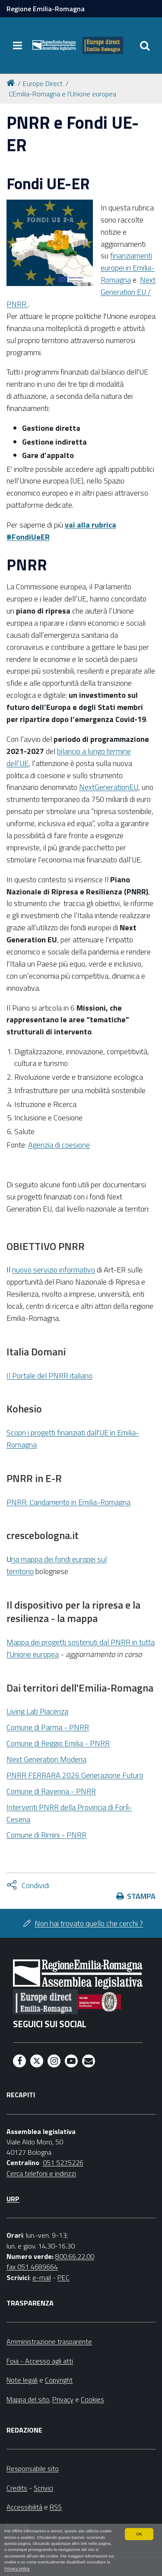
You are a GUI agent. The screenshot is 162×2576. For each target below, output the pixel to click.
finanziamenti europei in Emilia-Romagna (128, 268)
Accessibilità (24, 2507)
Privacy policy (17, 2568)
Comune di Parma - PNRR (47, 1727)
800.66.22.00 (74, 2256)
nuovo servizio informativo (53, 1269)
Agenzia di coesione (59, 1145)
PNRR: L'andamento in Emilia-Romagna (68, 1502)
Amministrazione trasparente (49, 2341)
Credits (16, 2488)
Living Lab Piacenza (37, 1711)
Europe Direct (43, 83)
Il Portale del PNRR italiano (49, 1375)
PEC (63, 2277)
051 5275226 (63, 2162)
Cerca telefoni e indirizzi (41, 2173)
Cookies (92, 2399)
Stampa (141, 1896)
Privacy (62, 2399)
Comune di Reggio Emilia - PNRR (58, 1743)
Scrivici (43, 2488)
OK (139, 2533)
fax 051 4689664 (32, 2266)
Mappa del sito (27, 2399)
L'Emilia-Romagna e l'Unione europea (62, 94)
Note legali (22, 2380)
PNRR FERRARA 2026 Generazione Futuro (74, 1775)
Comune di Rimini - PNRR (46, 1835)
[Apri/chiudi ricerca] (145, 45)
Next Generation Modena (46, 1759)
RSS (56, 2507)
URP (12, 2199)
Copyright (59, 2380)
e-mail (41, 2277)
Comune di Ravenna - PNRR (51, 1791)
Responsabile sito (32, 2468)
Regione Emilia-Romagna (45, 8)
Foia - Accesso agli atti (39, 2361)
